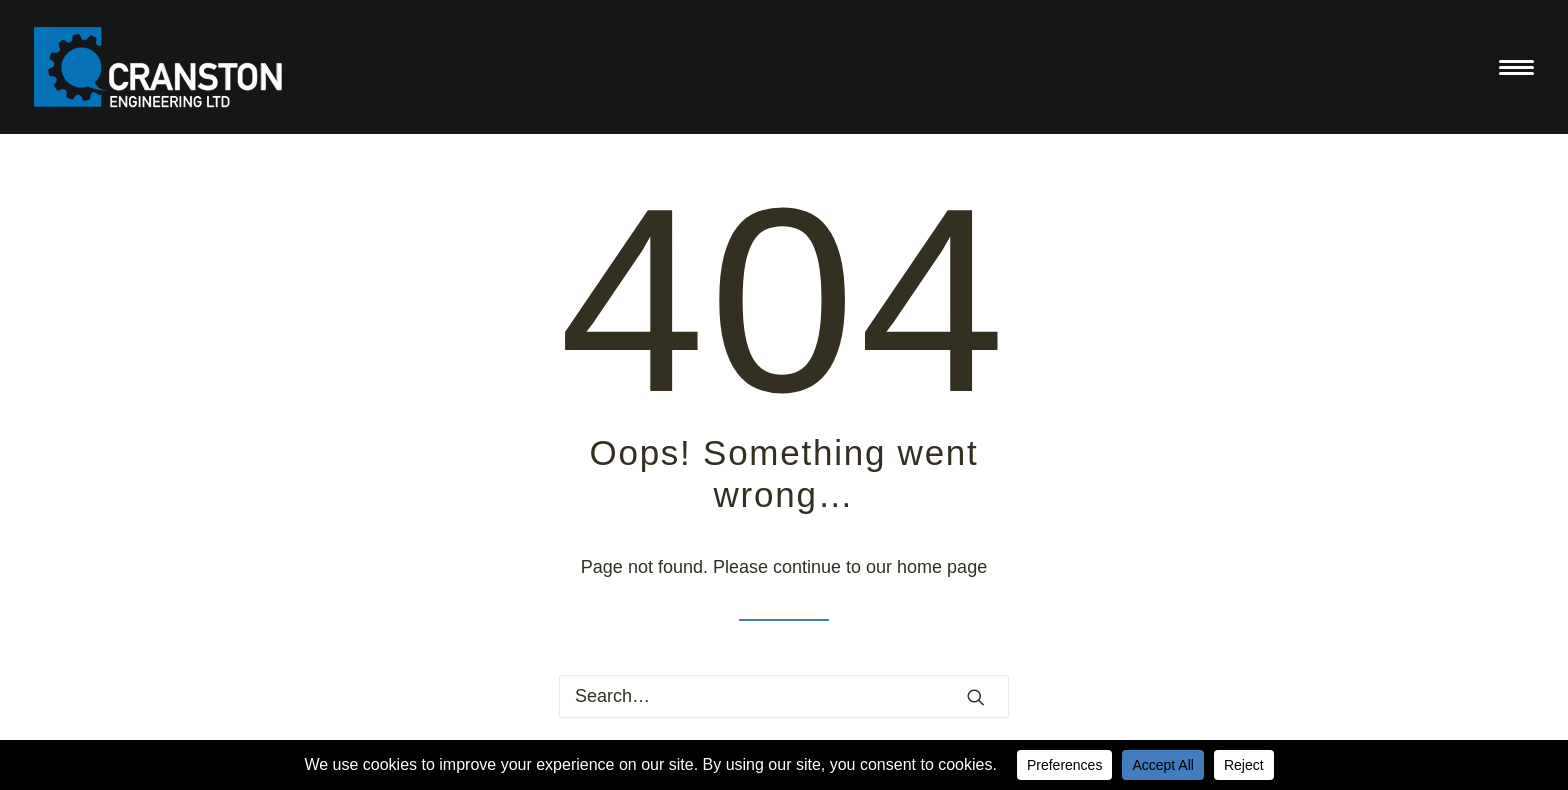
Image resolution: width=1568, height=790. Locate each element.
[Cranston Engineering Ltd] (159, 67)
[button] (976, 697)
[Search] (784, 696)
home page (942, 567)
